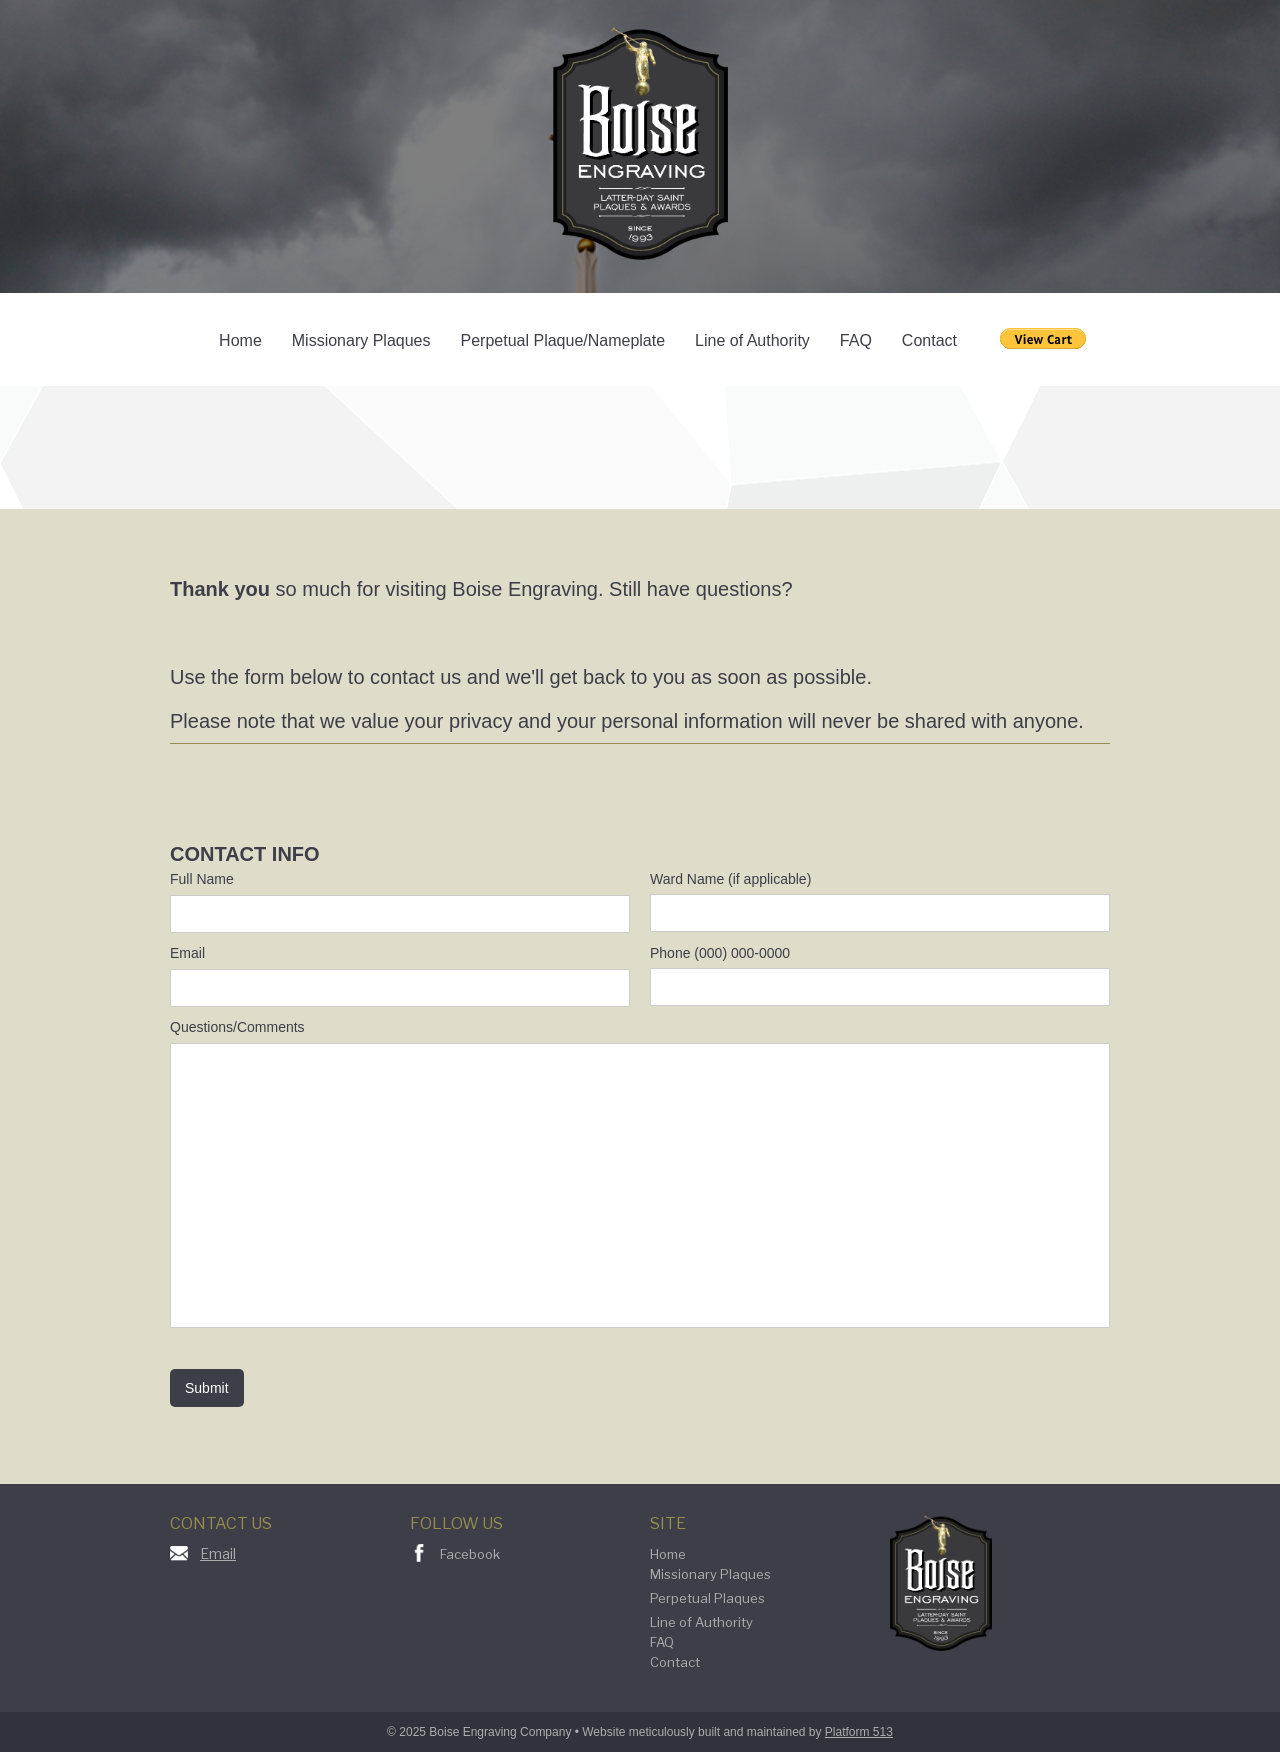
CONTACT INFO (245, 854)
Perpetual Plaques (707, 1598)
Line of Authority (752, 340)
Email (187, 953)
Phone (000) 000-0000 (720, 953)
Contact (929, 340)
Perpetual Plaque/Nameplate (563, 340)
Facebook (470, 1554)
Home (240, 340)
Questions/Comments (237, 1027)
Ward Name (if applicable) (730, 879)
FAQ (856, 340)
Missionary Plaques (361, 340)
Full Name (202, 879)
